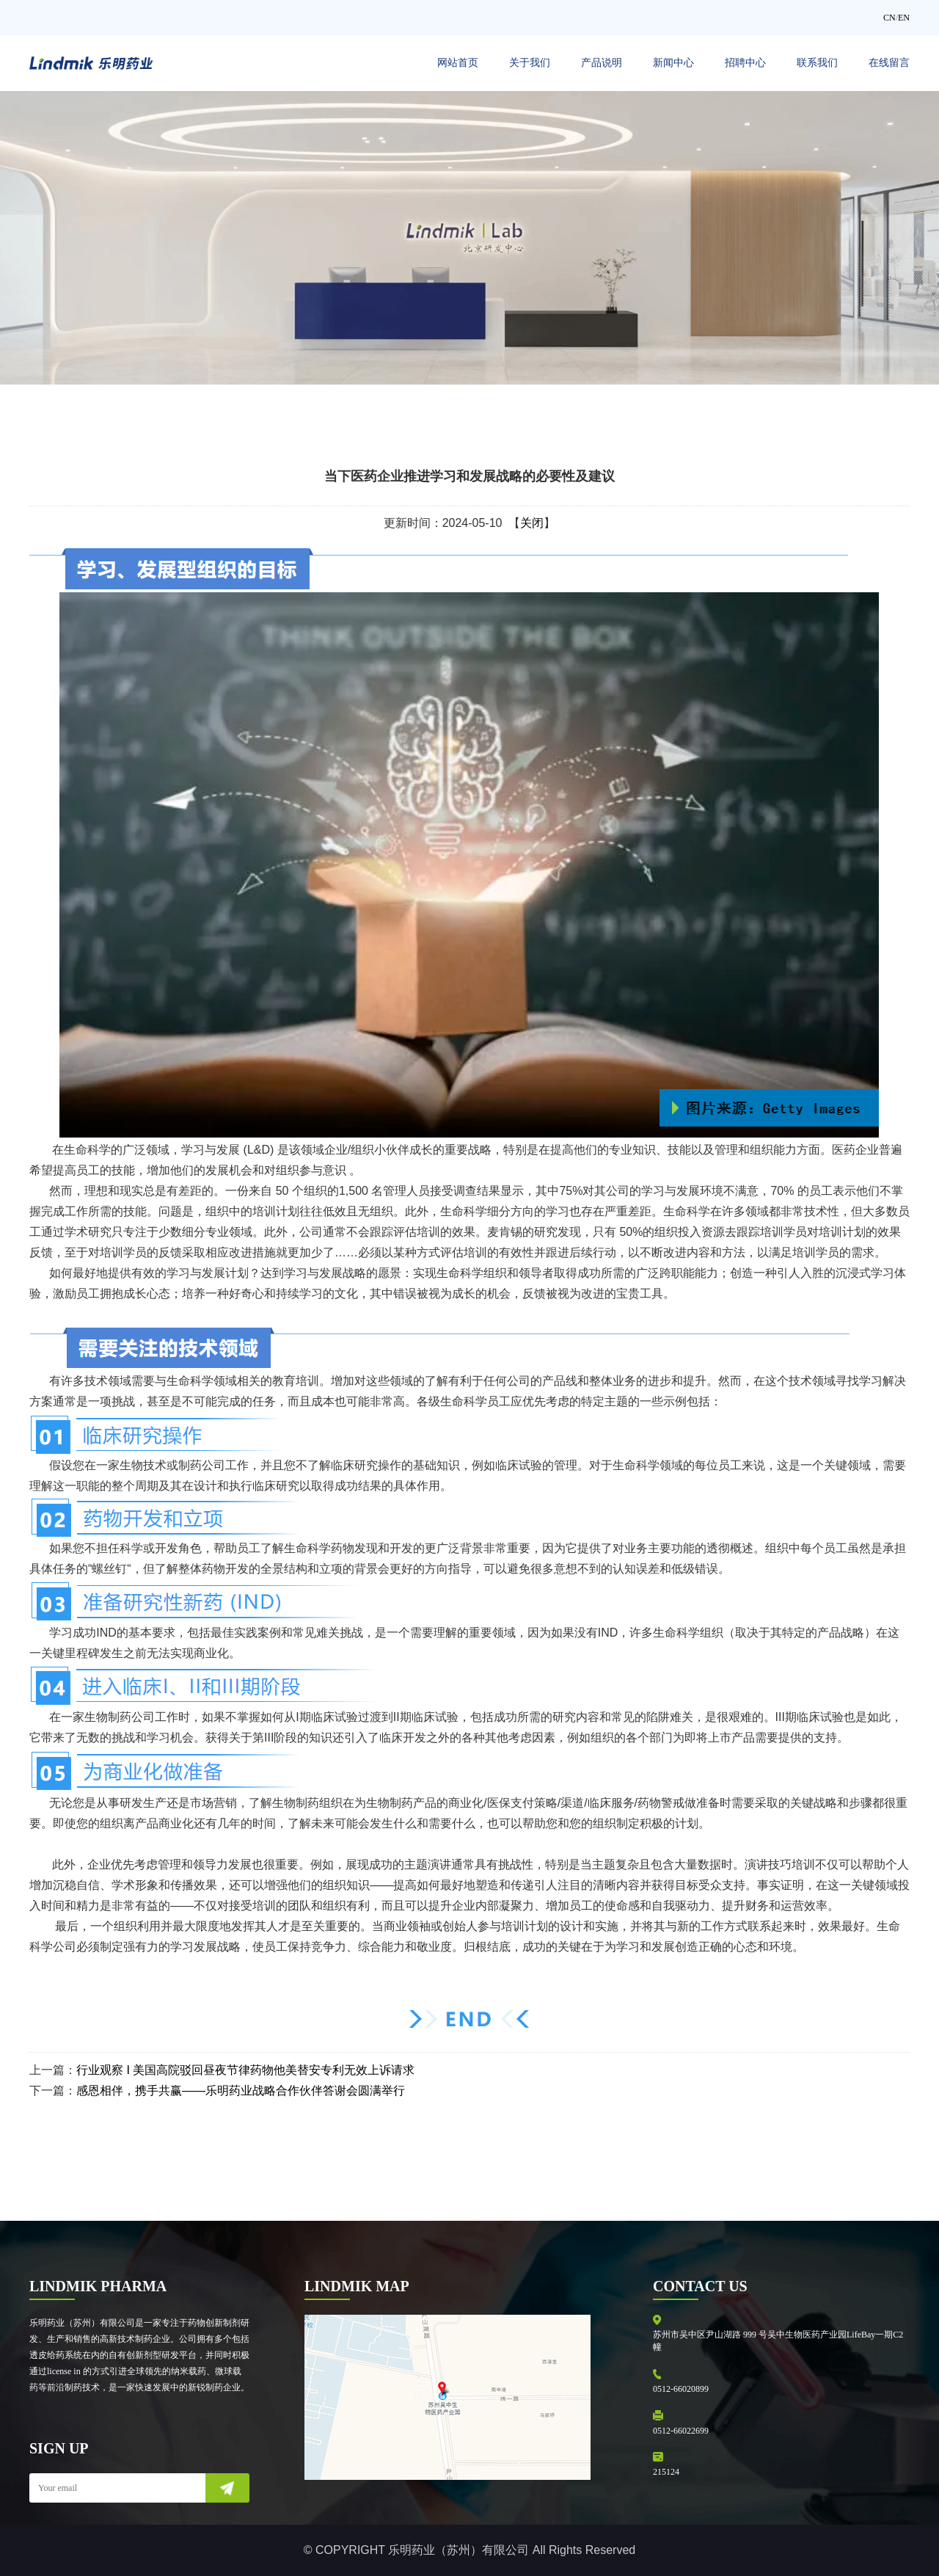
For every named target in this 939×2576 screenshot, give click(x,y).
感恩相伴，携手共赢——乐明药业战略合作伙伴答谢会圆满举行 (240, 2090)
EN (904, 17)
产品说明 (601, 62)
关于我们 (529, 62)
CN (889, 17)
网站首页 (457, 62)
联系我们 (817, 62)
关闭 (532, 523)
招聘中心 (745, 62)
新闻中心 (673, 62)
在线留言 (889, 62)
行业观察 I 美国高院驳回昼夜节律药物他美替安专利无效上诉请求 (245, 2070)
